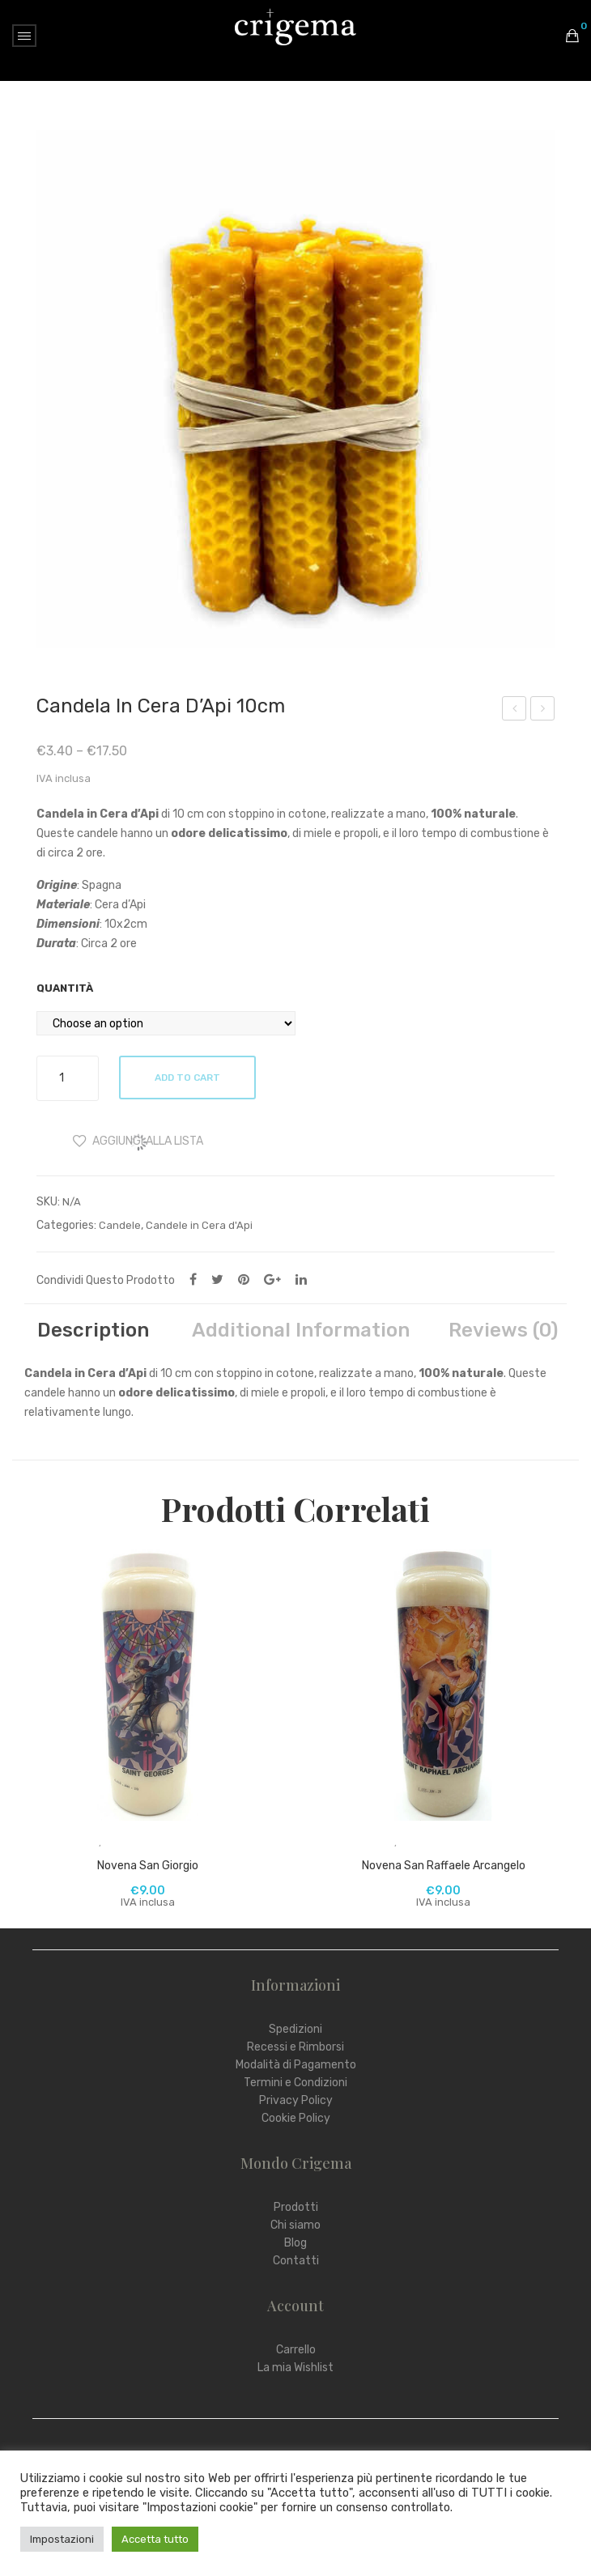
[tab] (93, 1330)
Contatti (296, 2261)
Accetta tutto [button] (155, 2539)
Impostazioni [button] (62, 2539)
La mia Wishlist (295, 2367)
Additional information (301, 1330)
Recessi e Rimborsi (295, 2047)
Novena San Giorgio (147, 1865)
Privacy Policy (296, 2100)
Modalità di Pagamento (296, 2065)
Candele (120, 1225)
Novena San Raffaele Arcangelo (443, 1865)
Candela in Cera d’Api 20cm (543, 711)
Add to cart (188, 1077)
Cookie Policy (295, 2118)
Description (93, 1330)
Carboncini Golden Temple (515, 711)
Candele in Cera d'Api (199, 1225)
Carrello (296, 2350)
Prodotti (296, 2207)
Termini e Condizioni (295, 2082)
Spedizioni (295, 2029)
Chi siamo (295, 2225)
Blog (295, 2243)
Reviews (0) (503, 1330)
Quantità (64, 988)
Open (24, 35)
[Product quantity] (67, 1078)
